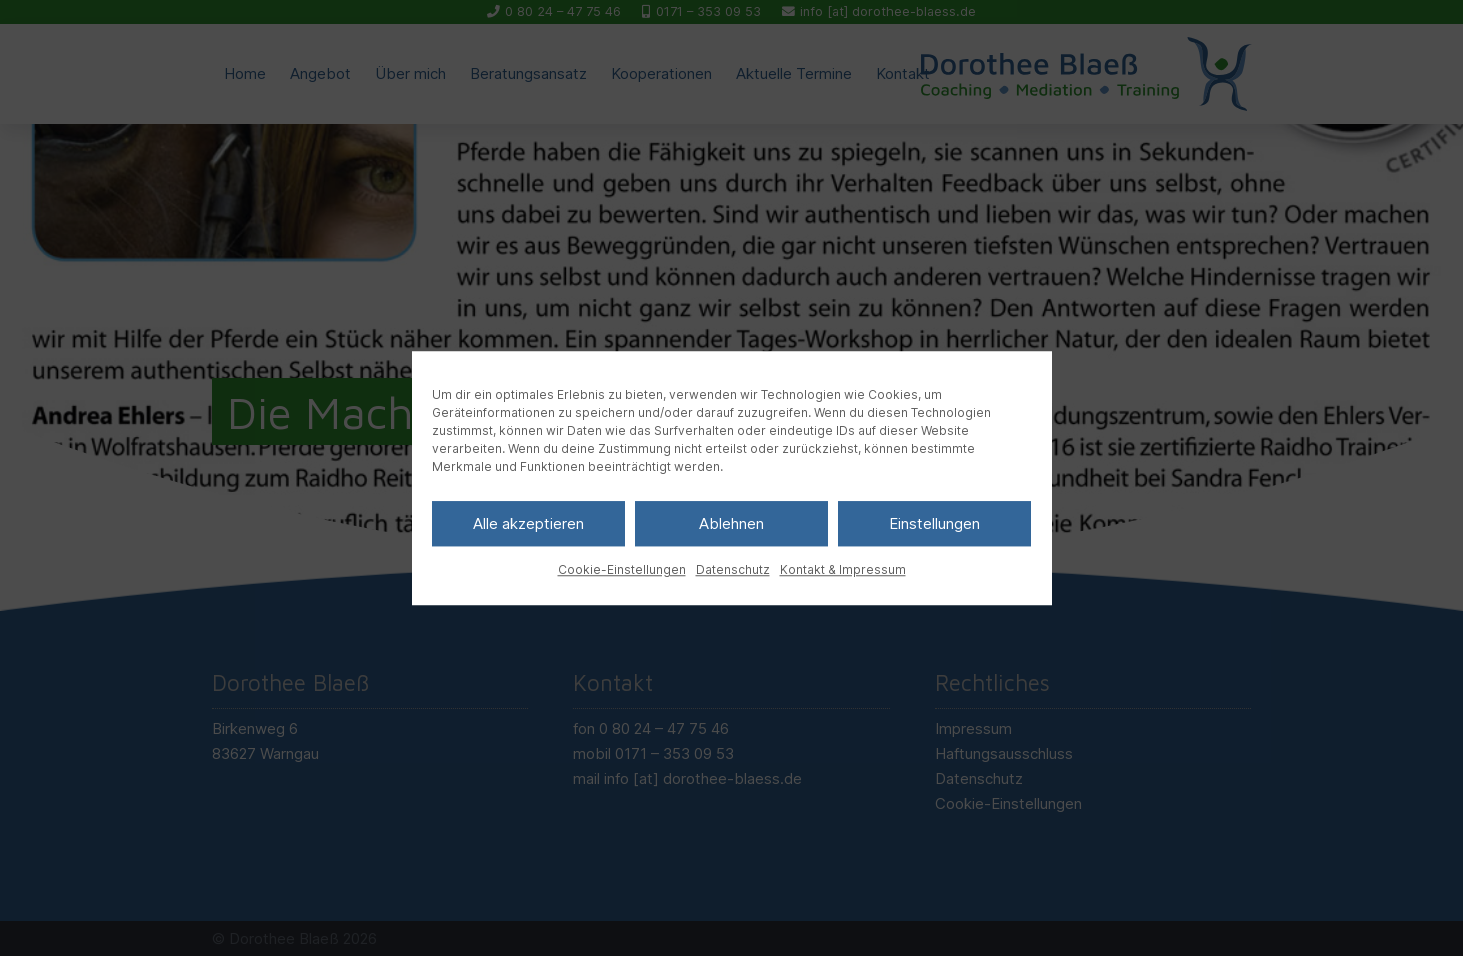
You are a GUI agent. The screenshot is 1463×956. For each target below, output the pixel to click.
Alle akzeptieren (528, 523)
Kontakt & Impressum (843, 569)
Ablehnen (731, 523)
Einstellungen (934, 523)
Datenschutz (733, 569)
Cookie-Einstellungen (622, 569)
